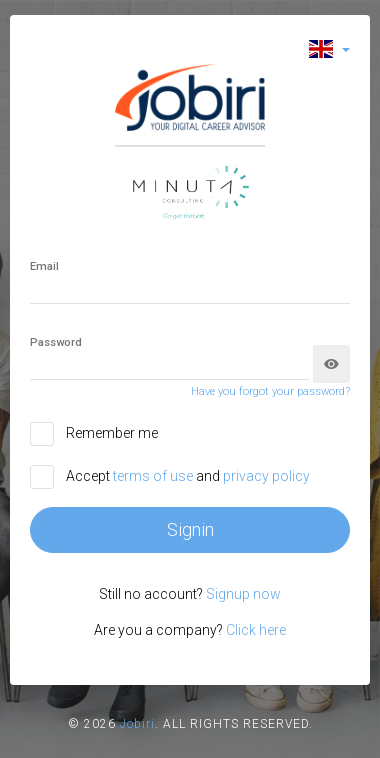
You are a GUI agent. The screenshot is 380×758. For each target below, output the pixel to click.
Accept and (188, 476)
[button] (329, 48)
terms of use (154, 476)
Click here (256, 630)
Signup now (243, 594)
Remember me (112, 433)
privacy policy (266, 476)
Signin (190, 529)
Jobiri (137, 724)
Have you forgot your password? (270, 391)
